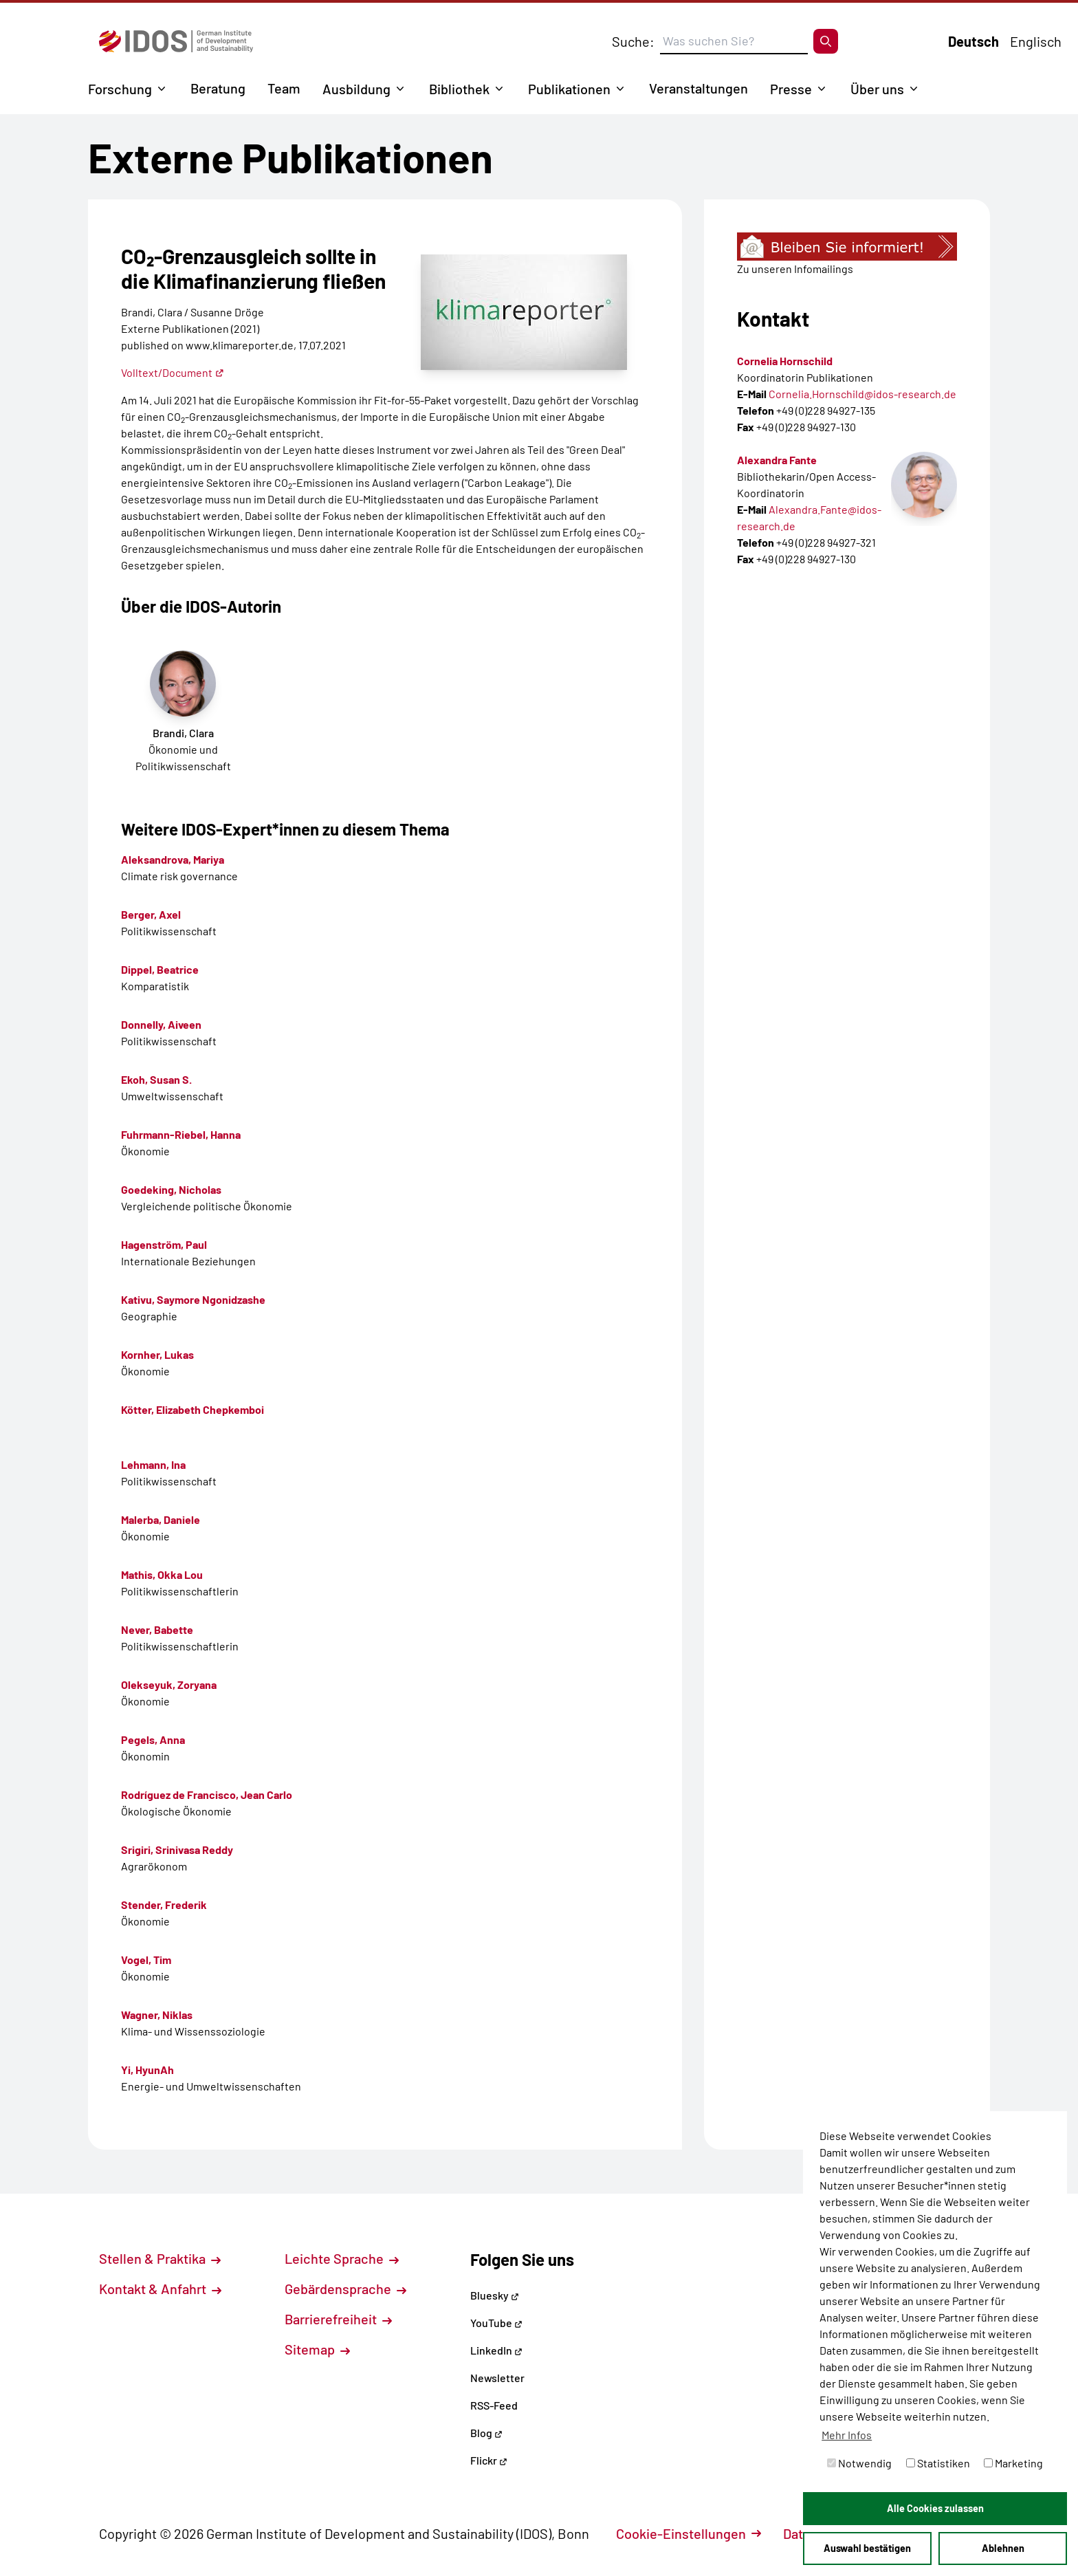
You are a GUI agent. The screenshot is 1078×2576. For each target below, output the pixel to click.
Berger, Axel (151, 914)
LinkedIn (496, 2350)
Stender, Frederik (164, 1904)
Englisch (1036, 41)
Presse (791, 88)
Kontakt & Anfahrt (160, 2288)
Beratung (217, 88)
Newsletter (497, 2377)
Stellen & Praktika (160, 2258)
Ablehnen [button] (1003, 2548)
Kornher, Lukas (157, 1354)
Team (283, 88)
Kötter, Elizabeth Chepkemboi (192, 1409)
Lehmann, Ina (153, 1464)
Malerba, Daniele (160, 1519)
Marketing (1013, 2462)
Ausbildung (356, 88)
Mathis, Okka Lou (162, 1574)
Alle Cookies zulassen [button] (935, 2508)
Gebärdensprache (345, 2288)
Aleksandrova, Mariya (172, 859)
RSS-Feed (494, 2405)
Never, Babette (157, 1629)
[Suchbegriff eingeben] (734, 41)
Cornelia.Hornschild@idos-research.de (862, 393)
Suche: (633, 41)
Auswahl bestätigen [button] (867, 2548)
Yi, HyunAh (147, 2069)
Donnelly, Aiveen (161, 1024)
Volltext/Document (172, 372)
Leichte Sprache (342, 2258)
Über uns (877, 88)
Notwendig (859, 2462)
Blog (486, 2432)
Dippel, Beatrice (160, 969)
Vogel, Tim (146, 1959)
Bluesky (494, 2295)
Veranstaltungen (698, 88)
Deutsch (973, 41)
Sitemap (317, 2349)
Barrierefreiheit (338, 2319)
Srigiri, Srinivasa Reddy (177, 1849)
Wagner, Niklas (156, 2014)
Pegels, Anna (153, 1739)
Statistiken (938, 2462)
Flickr (488, 2460)
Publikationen (569, 88)
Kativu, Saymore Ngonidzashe (193, 1299)
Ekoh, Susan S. (156, 1079)
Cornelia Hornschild (785, 360)
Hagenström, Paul (164, 1244)
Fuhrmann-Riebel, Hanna (181, 1134)
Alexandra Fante (777, 459)
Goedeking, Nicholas (171, 1189)
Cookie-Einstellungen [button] (688, 2533)
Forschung (120, 88)
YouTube (496, 2322)
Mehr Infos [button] (847, 2434)
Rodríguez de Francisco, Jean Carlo (206, 1794)
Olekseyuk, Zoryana (169, 1684)
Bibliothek (459, 88)
